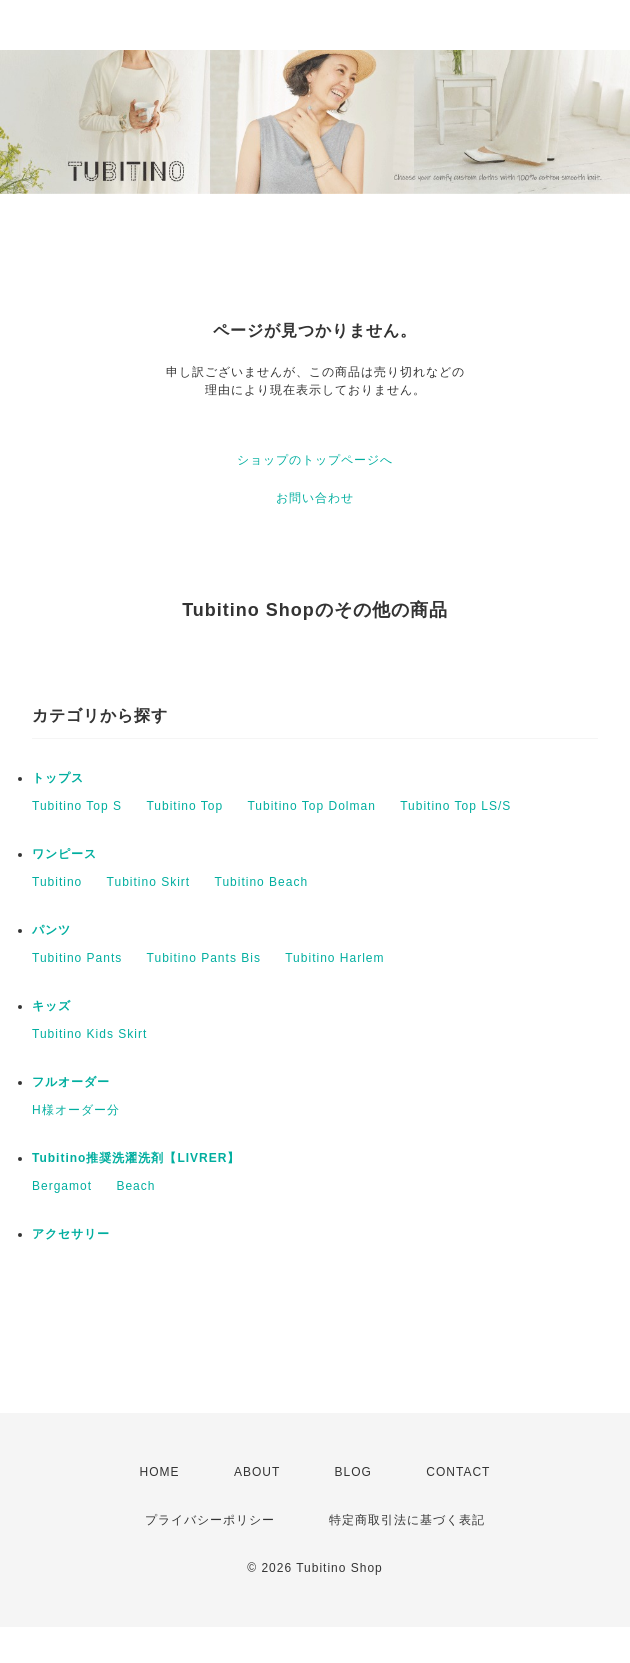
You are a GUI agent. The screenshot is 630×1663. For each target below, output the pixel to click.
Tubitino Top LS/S (455, 806)
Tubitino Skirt (149, 882)
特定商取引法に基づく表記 (407, 1520)
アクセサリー (71, 1234)
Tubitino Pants (77, 958)
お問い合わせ (315, 498)
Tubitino (57, 882)
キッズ (51, 1006)
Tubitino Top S (77, 806)
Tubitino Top (184, 806)
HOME (160, 1472)
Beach (135, 1186)
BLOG (353, 1472)
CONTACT (458, 1472)
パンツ (51, 930)
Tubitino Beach (262, 882)
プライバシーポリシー (210, 1520)
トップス (58, 778)
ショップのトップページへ (315, 460)
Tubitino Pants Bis (204, 958)
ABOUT (257, 1472)
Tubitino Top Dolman (311, 806)
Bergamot (62, 1186)
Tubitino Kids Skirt (89, 1034)
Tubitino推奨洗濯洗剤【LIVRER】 (136, 1158)
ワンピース (64, 854)
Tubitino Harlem (334, 958)
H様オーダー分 (76, 1110)
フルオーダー (71, 1082)
